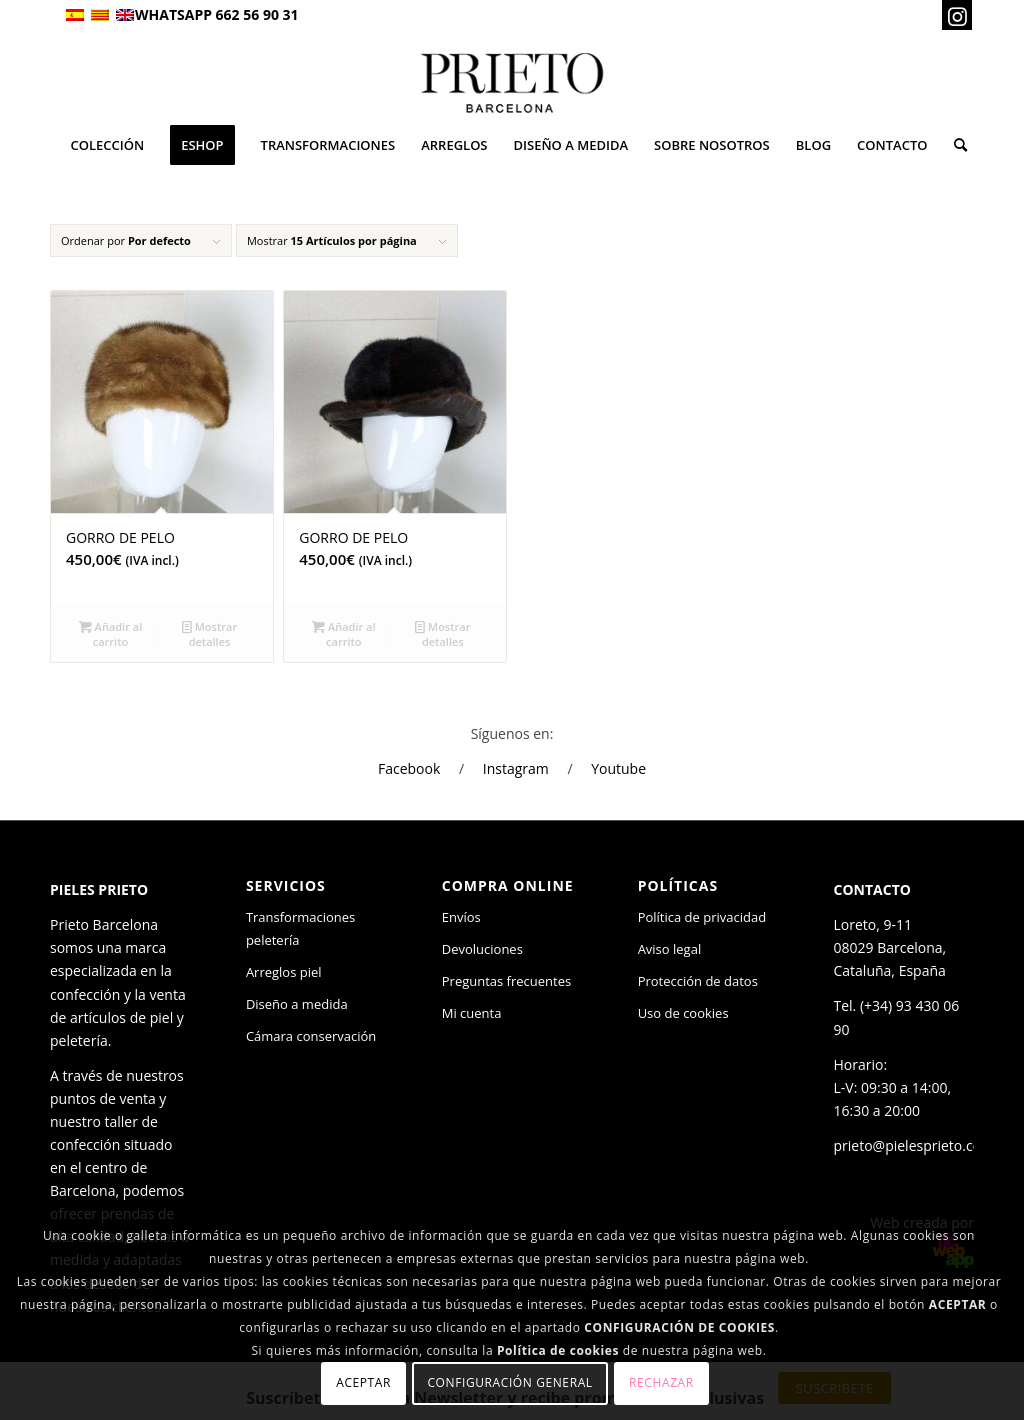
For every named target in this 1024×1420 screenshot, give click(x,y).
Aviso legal (670, 949)
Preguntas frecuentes (506, 981)
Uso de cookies (683, 1013)
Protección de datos (698, 981)
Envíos (461, 917)
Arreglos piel (284, 972)
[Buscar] (954, 145)
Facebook (409, 768)
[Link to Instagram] (957, 15)
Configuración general (509, 1382)
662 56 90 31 (257, 14)
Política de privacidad (702, 917)
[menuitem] (107, 145)
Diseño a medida (297, 1004)
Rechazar (661, 1382)
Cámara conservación (311, 1036)
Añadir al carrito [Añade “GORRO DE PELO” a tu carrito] (110, 633)
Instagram (516, 768)
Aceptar (363, 1382)
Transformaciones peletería (300, 928)
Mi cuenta (472, 1013)
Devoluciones (482, 949)
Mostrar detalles (209, 633)
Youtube (618, 768)
